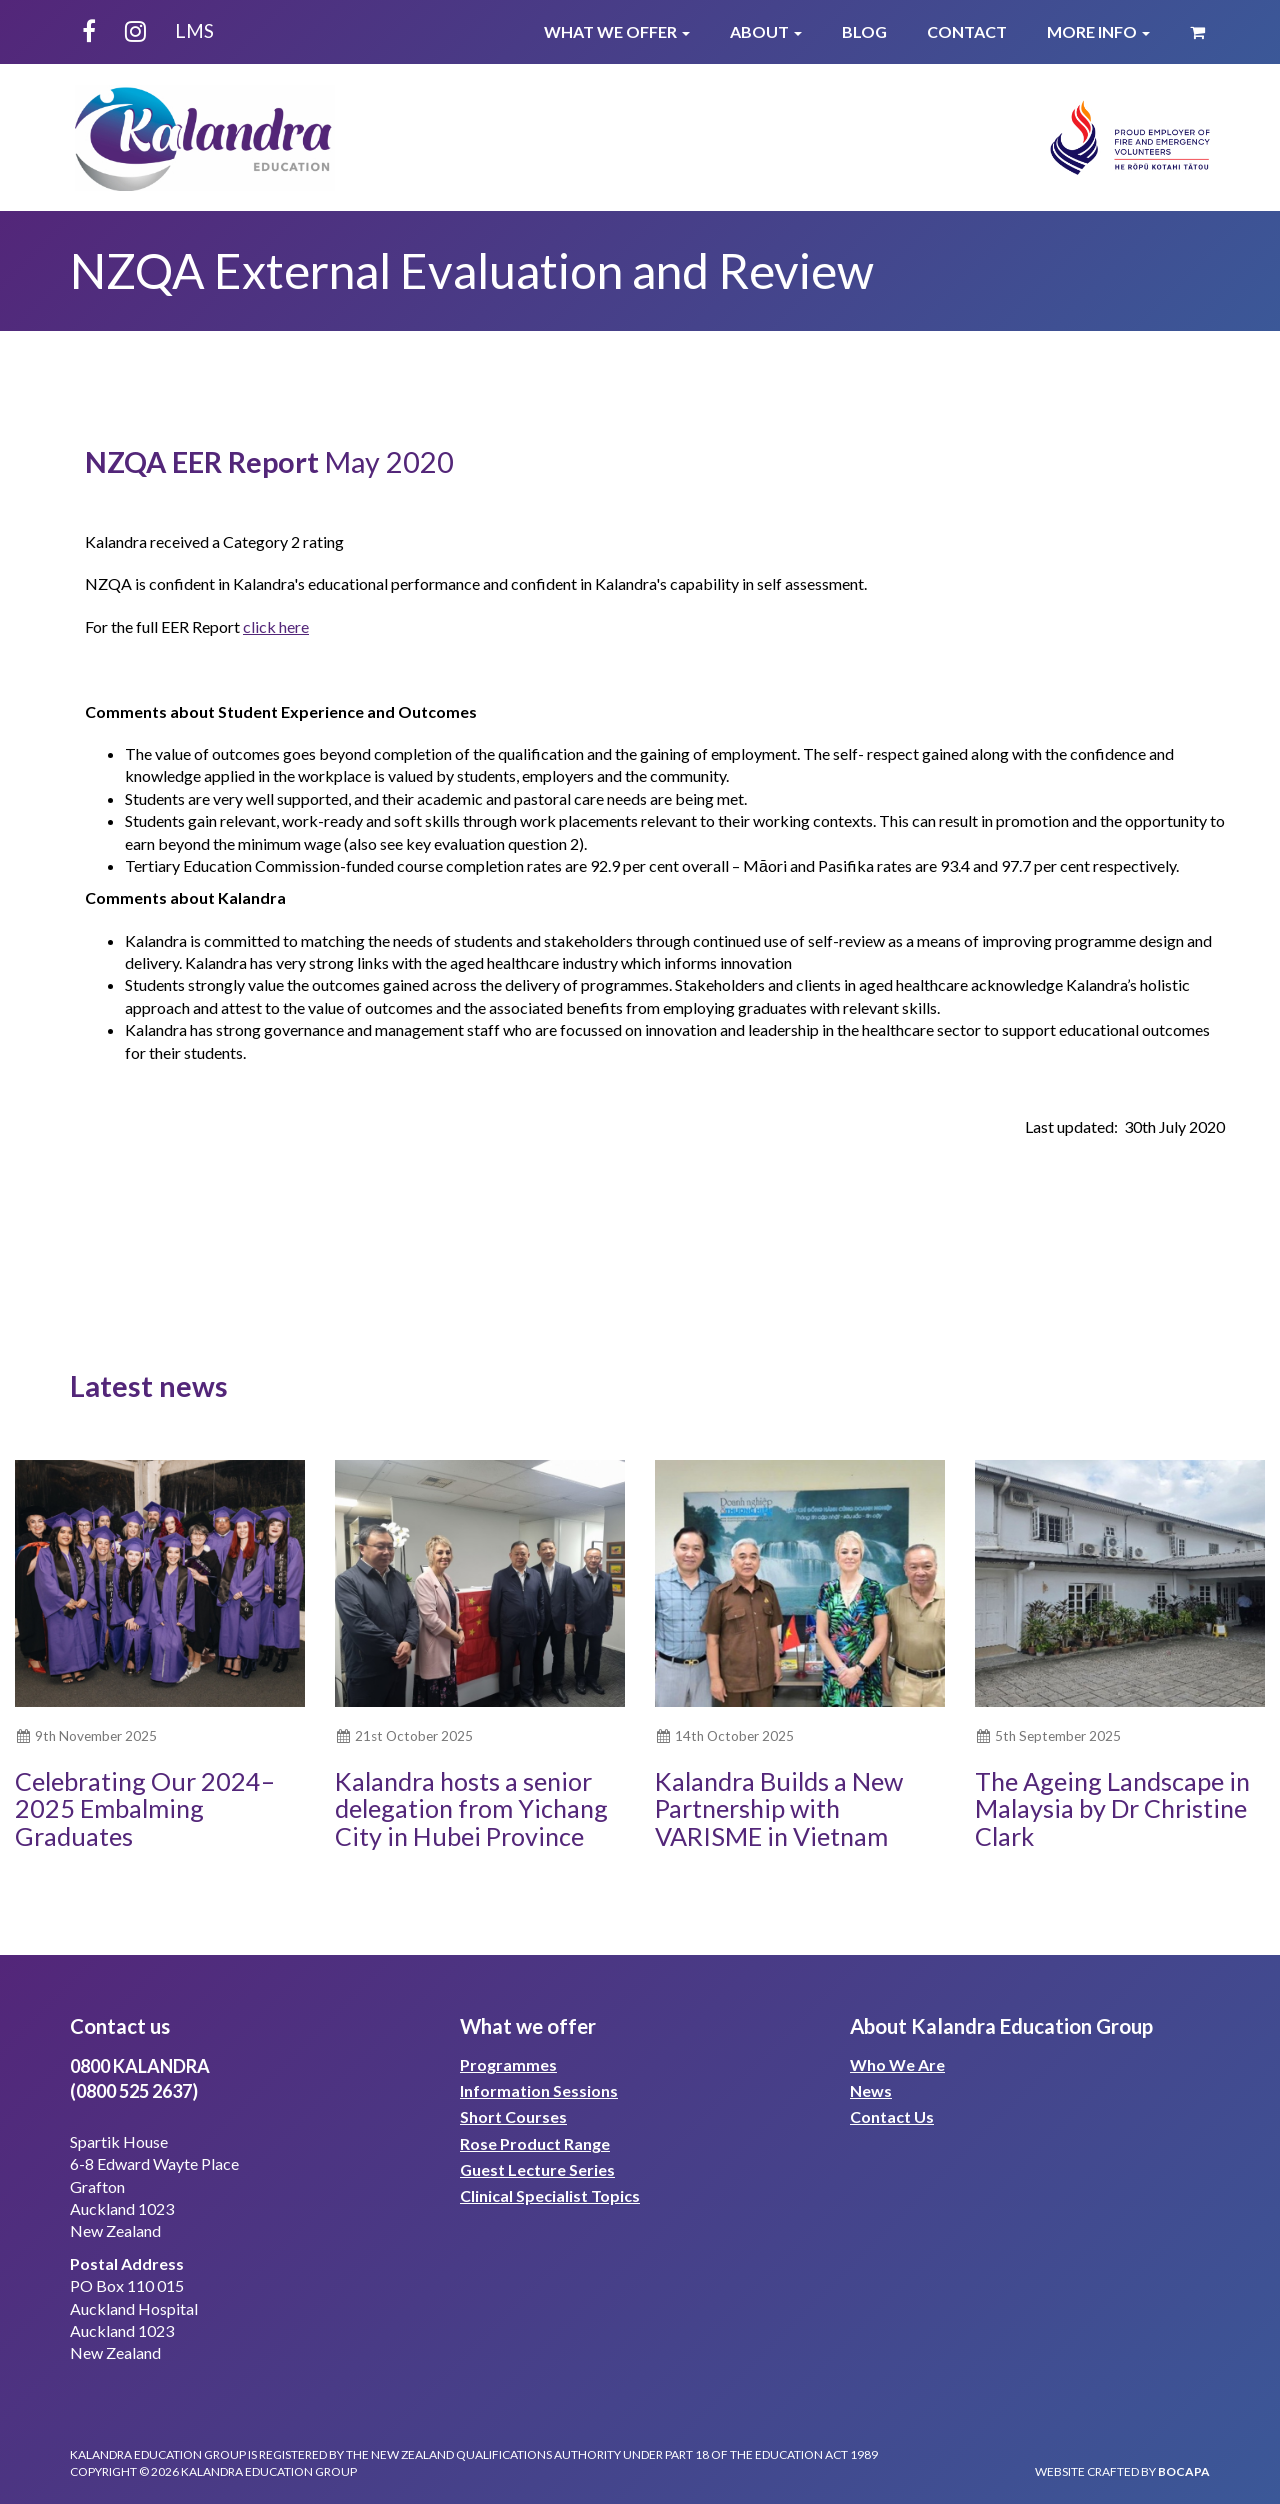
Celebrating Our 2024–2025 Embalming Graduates (145, 1808)
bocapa (1184, 2471)
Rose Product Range (535, 2143)
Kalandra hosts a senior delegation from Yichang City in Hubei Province (471, 1808)
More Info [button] (1098, 31)
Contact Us (892, 2116)
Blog (864, 31)
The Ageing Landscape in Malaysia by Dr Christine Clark (1112, 1808)
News (871, 2090)
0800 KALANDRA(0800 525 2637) (140, 2078)
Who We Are (897, 2064)
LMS (194, 30)
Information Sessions (539, 2090)
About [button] (766, 31)
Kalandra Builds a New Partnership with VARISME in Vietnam (779, 1808)
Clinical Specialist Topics (550, 2195)
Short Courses (513, 2116)
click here (276, 626)
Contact (967, 31)
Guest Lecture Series (537, 2169)
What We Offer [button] (617, 31)
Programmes (508, 2064)
